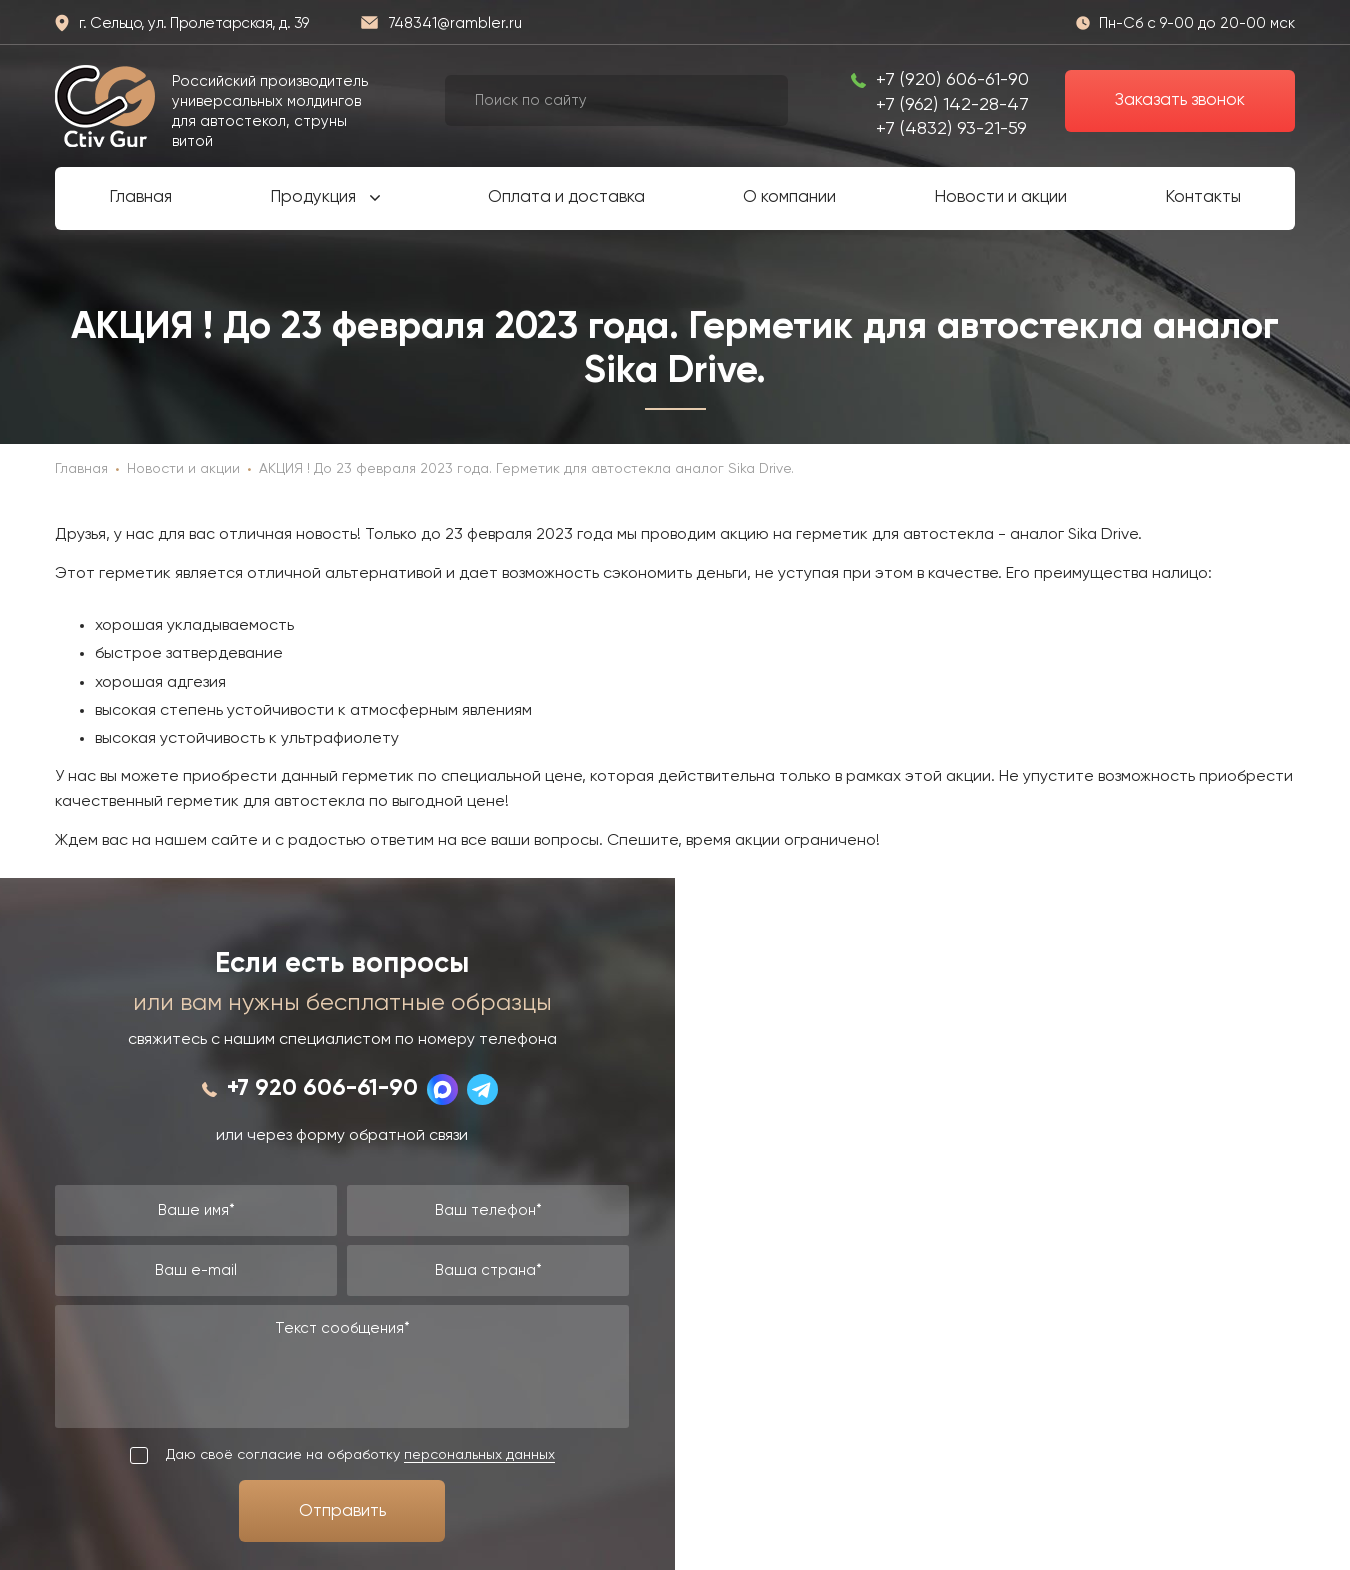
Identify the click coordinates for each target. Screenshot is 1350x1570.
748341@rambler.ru (455, 23)
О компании (789, 197)
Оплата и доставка (566, 197)
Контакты (1203, 197)
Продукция (313, 197)
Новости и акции (1000, 197)
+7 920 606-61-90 (322, 1088)
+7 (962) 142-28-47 (952, 105)
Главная (140, 197)
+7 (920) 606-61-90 (952, 80)
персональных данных (479, 1455)
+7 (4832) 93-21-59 (951, 129)
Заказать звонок (1180, 100)
